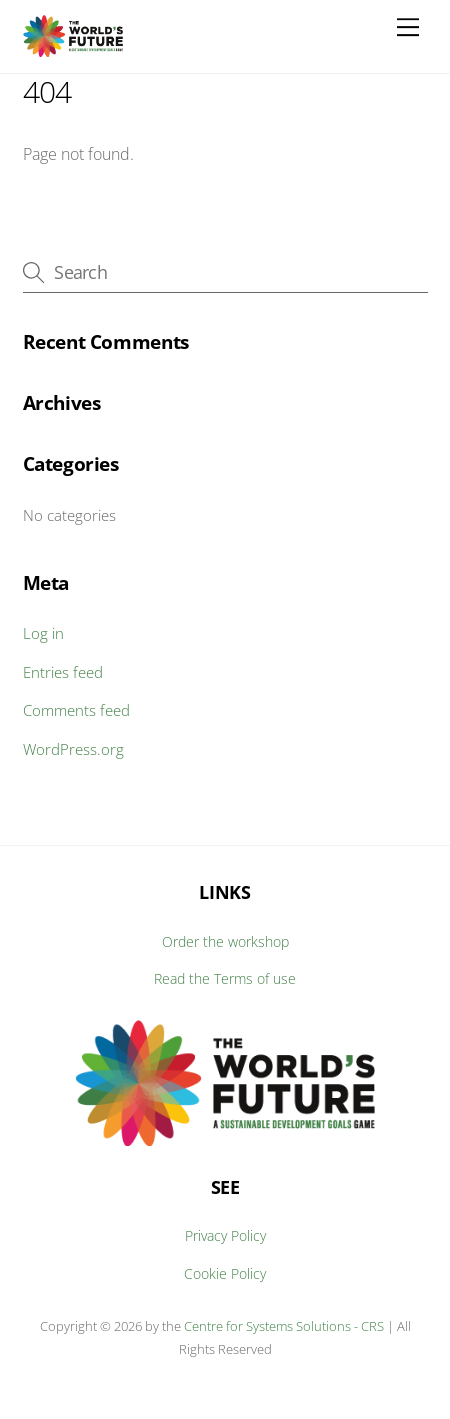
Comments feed (76, 710)
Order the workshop (225, 941)
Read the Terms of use (225, 978)
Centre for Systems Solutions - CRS (285, 1326)
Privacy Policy (225, 1235)
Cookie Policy (225, 1273)
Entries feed (63, 672)
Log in (43, 633)
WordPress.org (73, 749)
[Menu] (408, 27)
